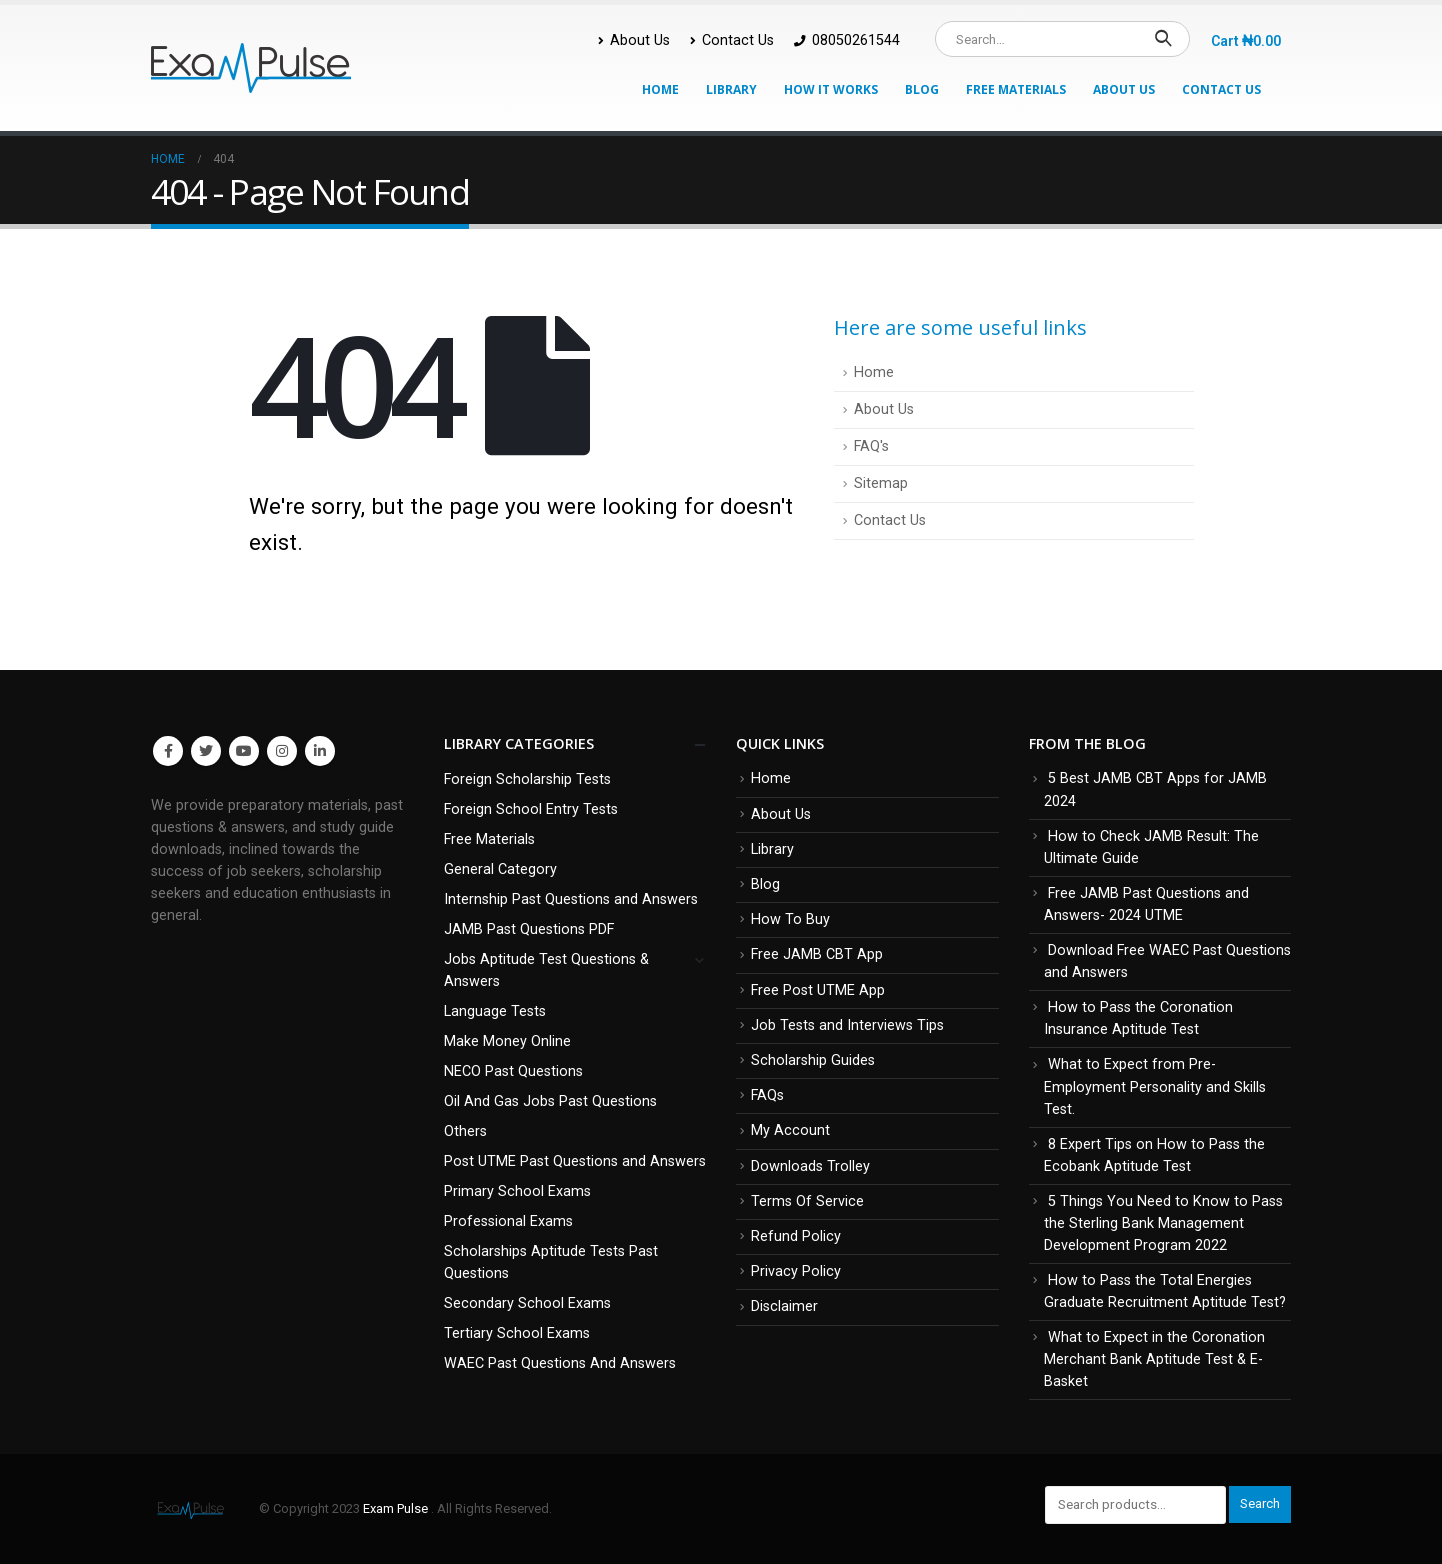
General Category (500, 869)
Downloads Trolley (810, 1166)
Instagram (282, 751)
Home (660, 89)
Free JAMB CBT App (817, 954)
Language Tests (495, 1011)
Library (731, 89)
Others (465, 1131)
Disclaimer (784, 1306)
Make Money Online (507, 1041)
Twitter (206, 751)
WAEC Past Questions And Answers (560, 1363)
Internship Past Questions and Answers (571, 899)
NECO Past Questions (513, 1071)
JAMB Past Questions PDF (529, 929)
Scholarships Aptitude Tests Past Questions (551, 1262)
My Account (790, 1130)
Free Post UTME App (818, 990)
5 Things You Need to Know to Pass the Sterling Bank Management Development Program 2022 (1163, 1223)
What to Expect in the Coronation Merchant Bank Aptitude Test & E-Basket (1154, 1359)
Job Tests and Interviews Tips (847, 1025)
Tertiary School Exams (517, 1333)
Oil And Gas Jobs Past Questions (550, 1101)
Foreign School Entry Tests (531, 809)
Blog (922, 89)
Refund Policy (796, 1236)
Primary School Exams (517, 1191)
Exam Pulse (397, 1508)
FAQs (767, 1095)
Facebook (168, 751)
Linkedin (320, 751)
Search (1260, 1503)
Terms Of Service (807, 1201)
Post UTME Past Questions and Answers (575, 1161)
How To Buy (790, 919)
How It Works (831, 89)
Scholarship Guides (813, 1060)
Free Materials (1016, 89)
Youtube (244, 751)
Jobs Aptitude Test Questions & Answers (546, 970)
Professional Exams (508, 1221)
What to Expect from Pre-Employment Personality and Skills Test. (1155, 1086)
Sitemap (881, 483)
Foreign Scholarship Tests (527, 779)
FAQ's (871, 446)
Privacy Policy (796, 1271)
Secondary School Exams (527, 1303)
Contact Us (732, 40)
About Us (634, 40)
